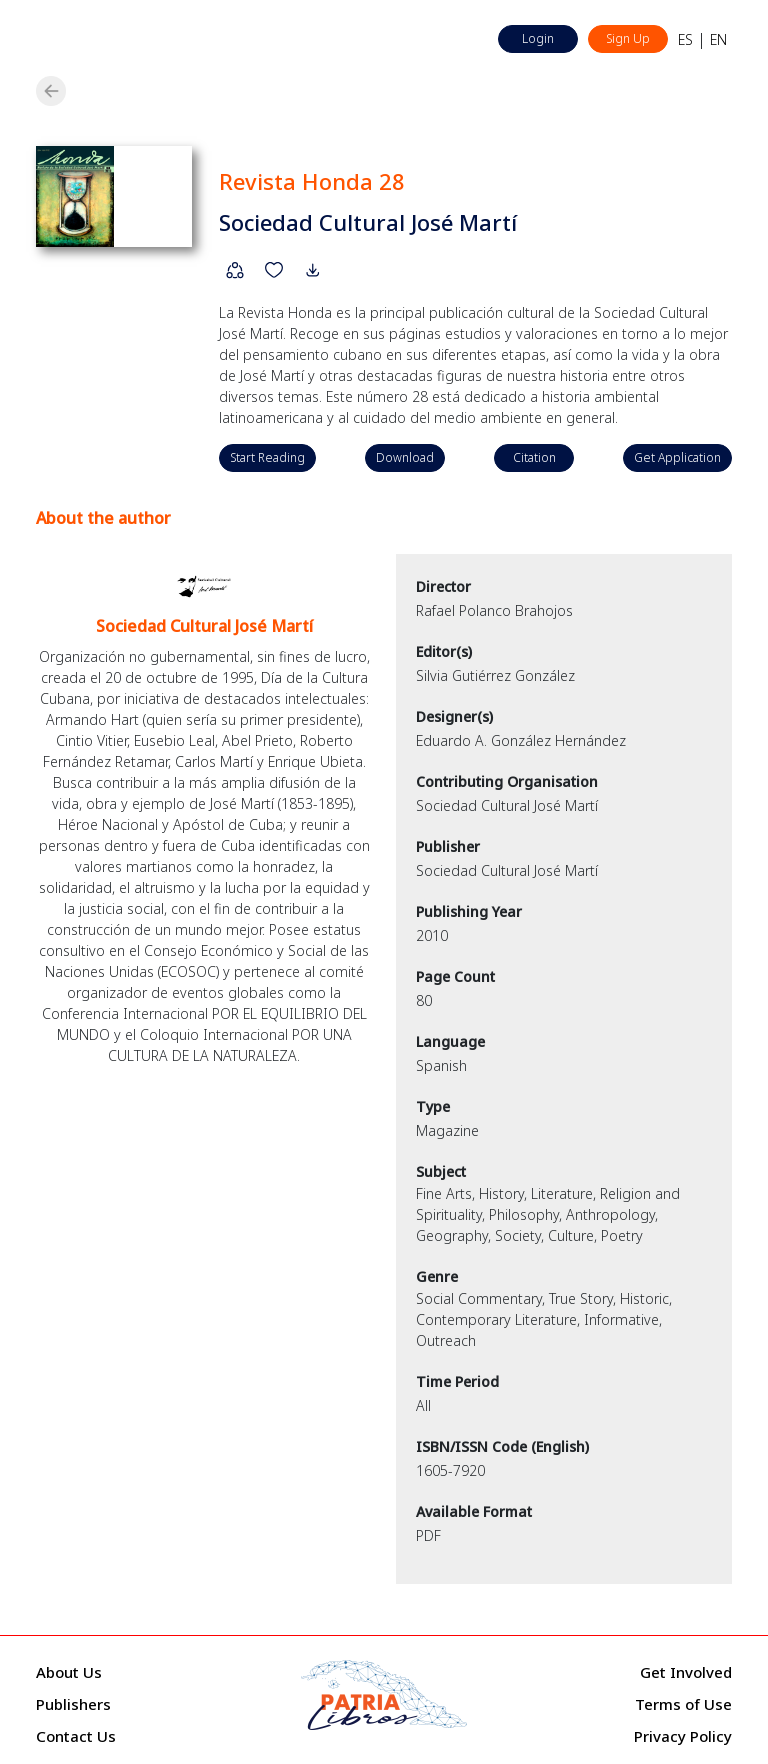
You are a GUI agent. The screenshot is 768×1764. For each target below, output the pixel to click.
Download (405, 457)
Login (538, 38)
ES (685, 39)
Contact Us (76, 1736)
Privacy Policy (683, 1736)
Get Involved (686, 1672)
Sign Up (628, 38)
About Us (69, 1672)
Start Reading (267, 457)
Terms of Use (683, 1704)
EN (718, 39)
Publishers (73, 1704)
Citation (534, 457)
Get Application (677, 457)
